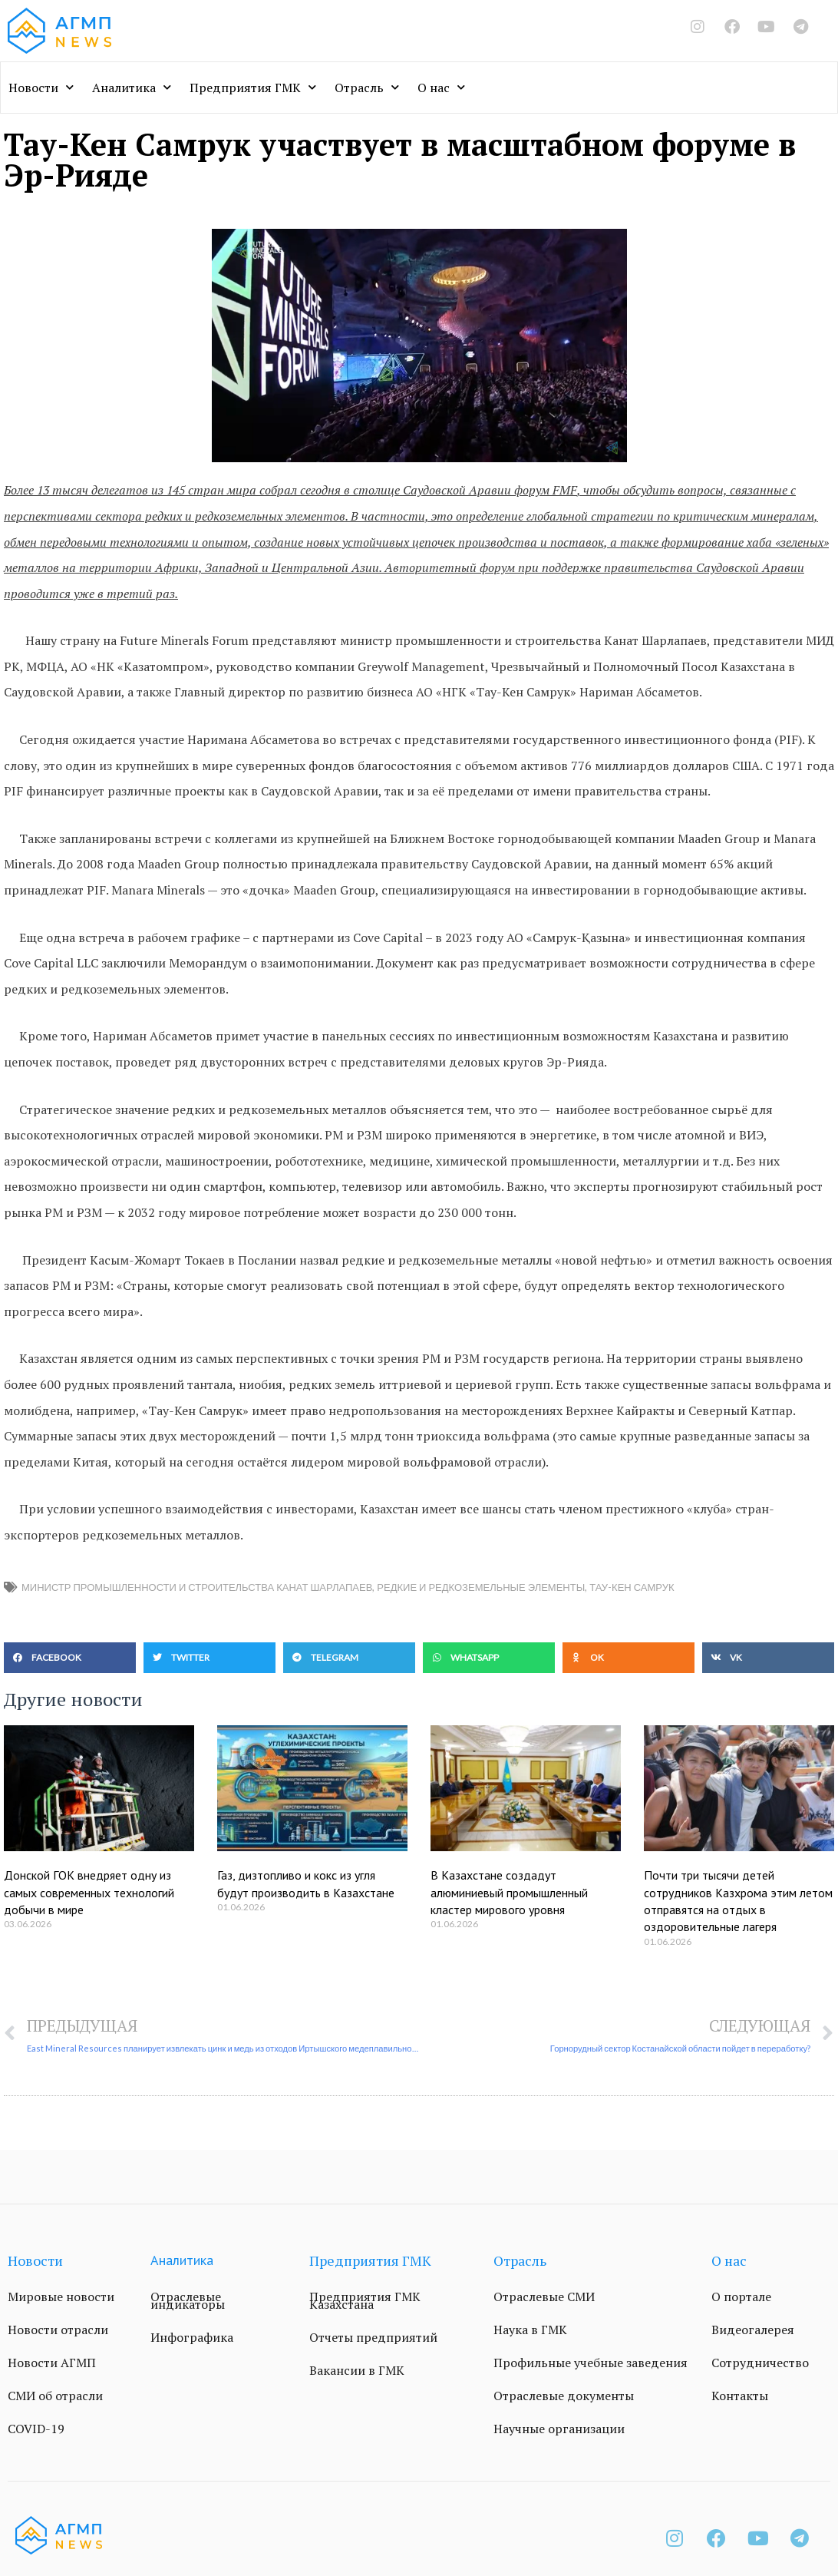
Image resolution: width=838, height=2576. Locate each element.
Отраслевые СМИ (544, 2296)
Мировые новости (61, 2296)
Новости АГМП (52, 2362)
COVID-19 (36, 2428)
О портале (741, 2296)
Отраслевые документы (563, 2395)
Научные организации (559, 2428)
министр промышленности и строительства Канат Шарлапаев (196, 1587)
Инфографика (191, 2337)
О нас (441, 87)
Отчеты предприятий (373, 2337)
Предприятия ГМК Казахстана (365, 2300)
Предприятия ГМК (253, 87)
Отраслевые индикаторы (187, 2300)
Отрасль (367, 87)
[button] (70, 1657)
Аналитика (131, 87)
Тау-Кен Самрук (631, 1587)
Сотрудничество (760, 2362)
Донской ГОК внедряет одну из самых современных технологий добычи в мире (89, 1892)
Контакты (739, 2395)
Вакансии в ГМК (356, 2370)
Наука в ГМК (530, 2329)
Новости (41, 87)
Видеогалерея (752, 2329)
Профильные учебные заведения (590, 2362)
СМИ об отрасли (55, 2395)
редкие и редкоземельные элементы (481, 1587)
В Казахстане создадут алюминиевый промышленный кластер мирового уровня (509, 1892)
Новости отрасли (58, 2329)
